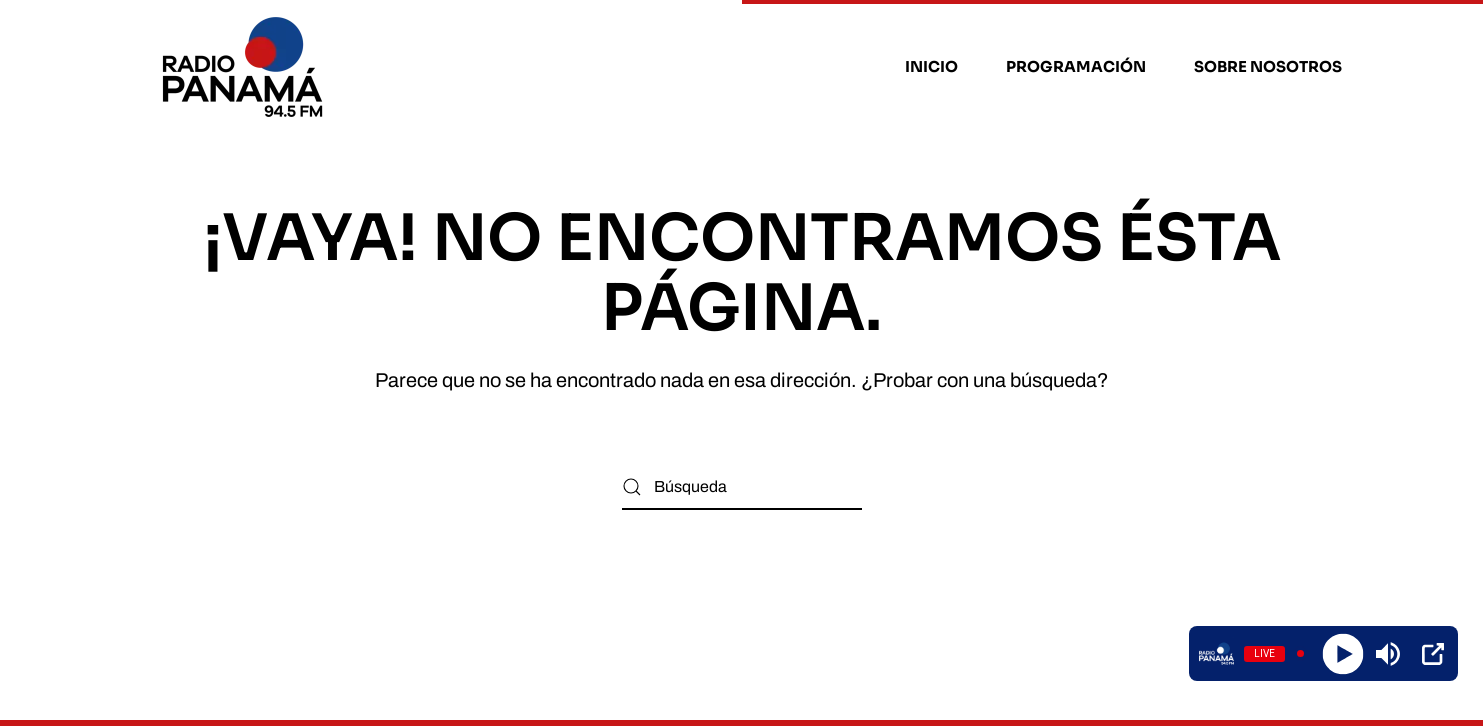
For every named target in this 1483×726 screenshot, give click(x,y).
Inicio (931, 66)
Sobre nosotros (1268, 66)
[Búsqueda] (742, 487)
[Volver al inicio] (245, 67)
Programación (1076, 66)
